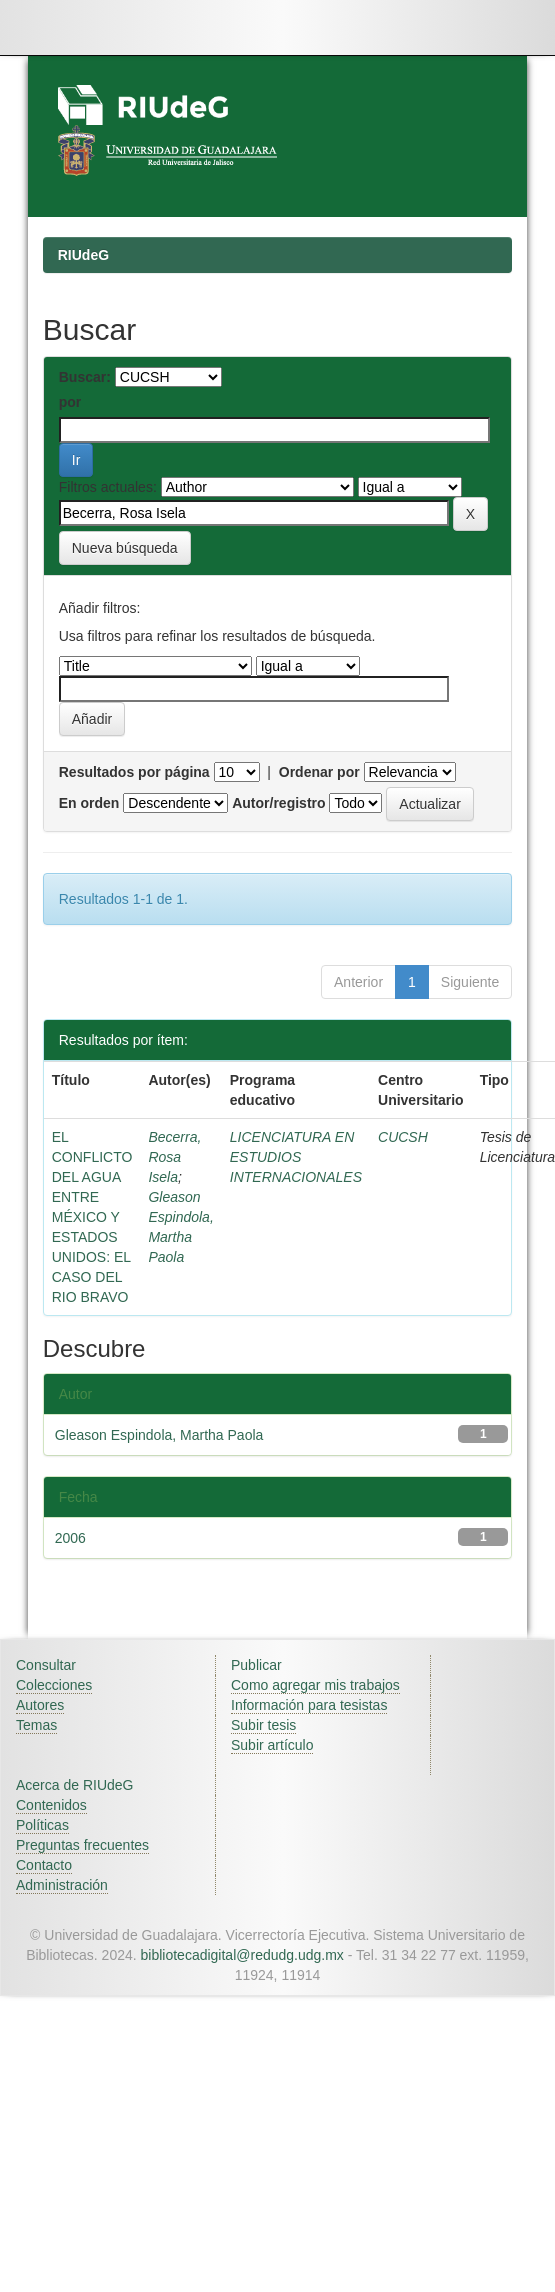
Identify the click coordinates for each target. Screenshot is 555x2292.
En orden (89, 803)
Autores (40, 1705)
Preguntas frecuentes (82, 1845)
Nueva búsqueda (125, 548)
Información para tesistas (309, 1705)
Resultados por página (134, 772)
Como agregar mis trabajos (315, 1685)
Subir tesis (263, 1725)
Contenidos (51, 1805)
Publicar (256, 1665)
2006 (70, 1538)
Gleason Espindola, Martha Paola (159, 1435)
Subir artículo (272, 1745)
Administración (62, 1885)
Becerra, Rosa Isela (174, 1157)
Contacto (44, 1865)
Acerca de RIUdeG (75, 1785)
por (70, 402)
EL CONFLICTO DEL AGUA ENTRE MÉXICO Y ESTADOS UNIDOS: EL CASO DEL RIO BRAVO (92, 1217)
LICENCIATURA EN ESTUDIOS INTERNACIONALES (296, 1157)
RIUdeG (83, 255)
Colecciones (54, 1685)
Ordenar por (319, 772)
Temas (36, 1725)
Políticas (42, 1825)
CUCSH (403, 1137)
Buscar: (85, 377)
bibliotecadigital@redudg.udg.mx (242, 1955)
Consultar (46, 1665)
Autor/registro (278, 803)
